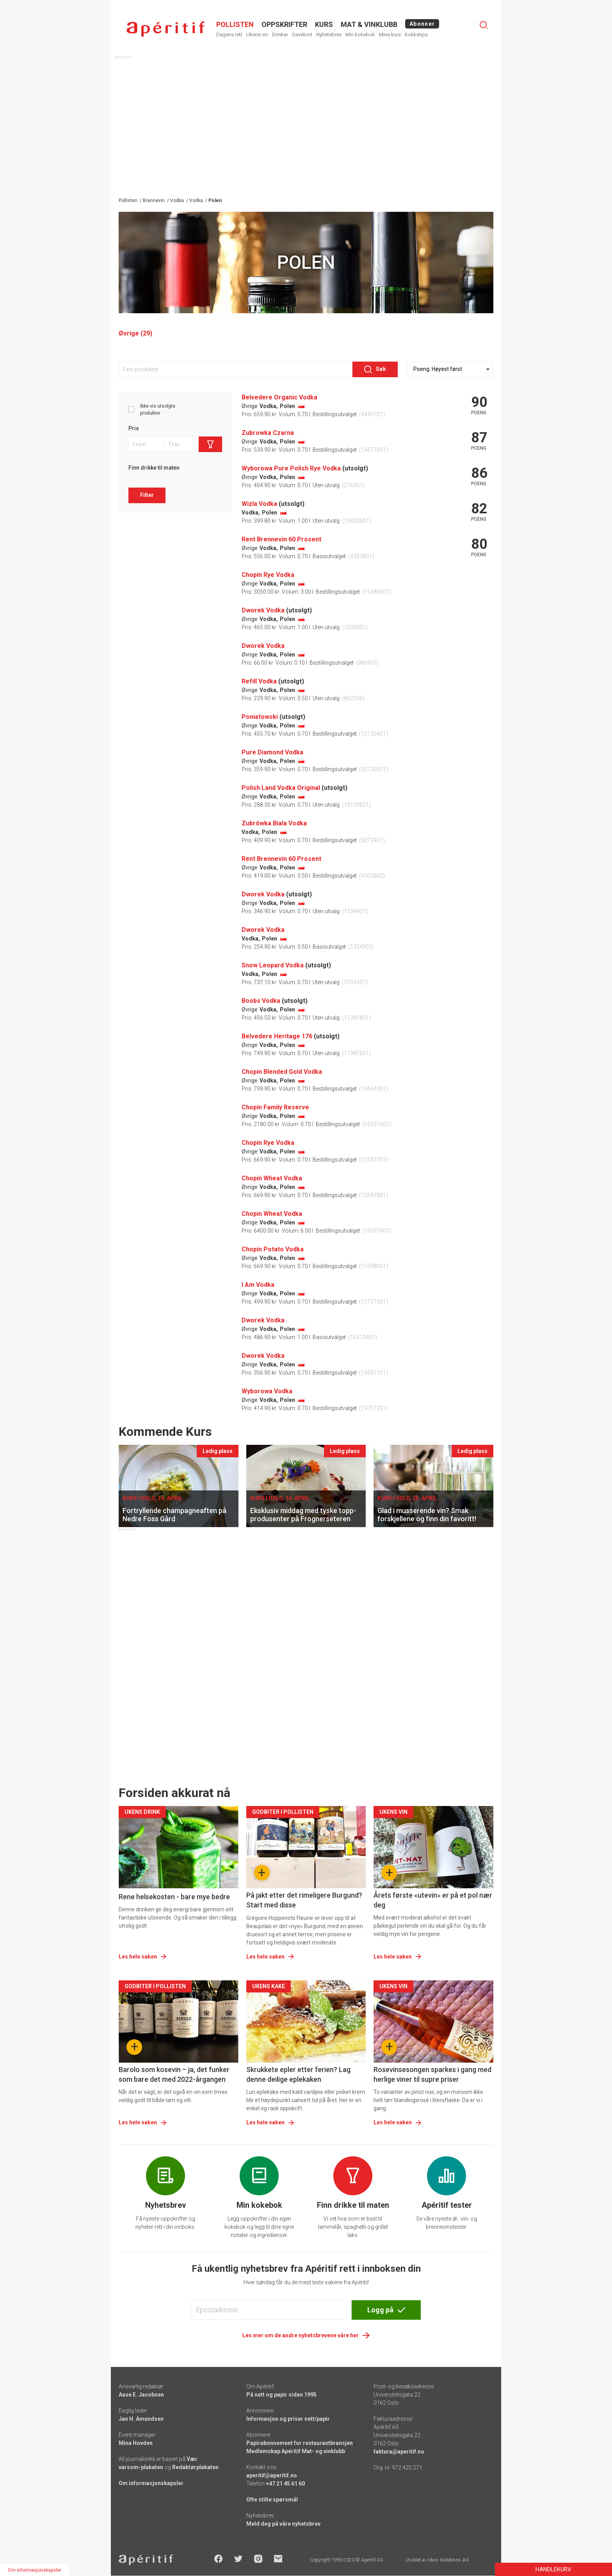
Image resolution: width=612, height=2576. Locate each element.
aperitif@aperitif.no (271, 2475)
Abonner (422, 24)
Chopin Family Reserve (275, 1107)
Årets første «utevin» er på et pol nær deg (433, 1900)
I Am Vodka (258, 1284)
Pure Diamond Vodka (272, 752)
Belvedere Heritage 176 (277, 1036)
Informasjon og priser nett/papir (288, 2419)
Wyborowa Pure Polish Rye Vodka (291, 468)
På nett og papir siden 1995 (281, 2394)
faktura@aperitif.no (399, 2451)
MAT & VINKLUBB (369, 24)
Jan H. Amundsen (141, 2419)
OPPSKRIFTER (284, 24)
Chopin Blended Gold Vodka (282, 1071)
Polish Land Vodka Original (281, 787)
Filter (147, 495)
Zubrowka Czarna (268, 432)
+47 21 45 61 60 (285, 2483)
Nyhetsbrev (329, 34)
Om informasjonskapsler (151, 2483)
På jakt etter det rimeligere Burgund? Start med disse (304, 1900)
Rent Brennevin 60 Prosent (281, 539)
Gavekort (302, 34)
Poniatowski (260, 716)
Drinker (280, 34)
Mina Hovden (136, 2443)
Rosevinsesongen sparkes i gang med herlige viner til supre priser (432, 2074)
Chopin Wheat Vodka (272, 1178)
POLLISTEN (235, 24)
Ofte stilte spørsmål (272, 2499)
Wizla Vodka (259, 503)
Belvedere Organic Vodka (279, 397)
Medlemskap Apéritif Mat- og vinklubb (295, 2451)
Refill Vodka (259, 681)
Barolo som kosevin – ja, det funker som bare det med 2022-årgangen (174, 2074)
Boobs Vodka (261, 1000)
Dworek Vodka (263, 610)
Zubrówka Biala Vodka (274, 823)
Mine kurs (390, 34)
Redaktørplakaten (195, 2467)
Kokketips (416, 34)
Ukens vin (257, 34)
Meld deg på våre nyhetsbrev (283, 2524)
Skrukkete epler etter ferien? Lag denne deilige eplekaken (298, 2074)
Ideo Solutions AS (448, 2560)
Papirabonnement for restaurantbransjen (299, 2443)
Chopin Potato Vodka (273, 1249)
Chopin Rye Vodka (268, 574)
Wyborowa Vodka (267, 1391)
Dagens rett (229, 34)
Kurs (324, 24)
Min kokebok (360, 34)
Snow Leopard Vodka (273, 965)
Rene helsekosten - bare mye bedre (174, 1897)
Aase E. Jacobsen (141, 2394)
